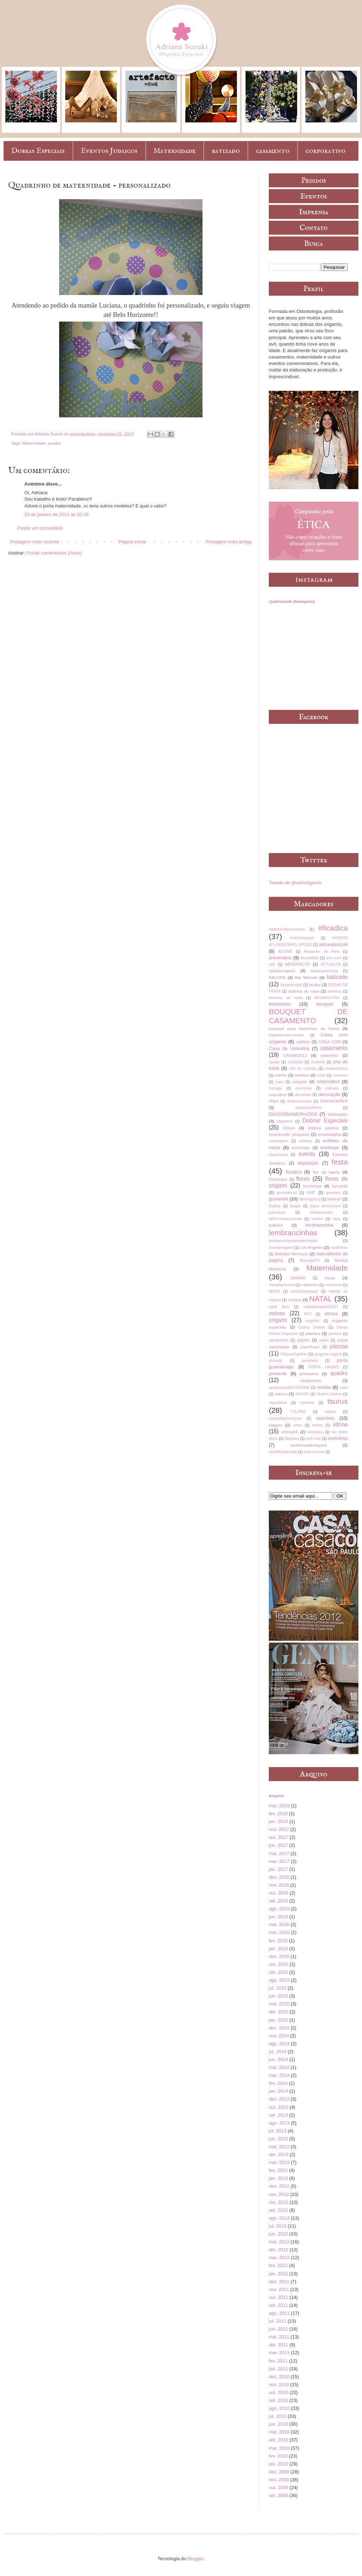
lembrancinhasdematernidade (293, 1241)
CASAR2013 (295, 1055)
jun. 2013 (278, 2138)
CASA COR (329, 1041)
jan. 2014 (278, 2091)
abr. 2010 (278, 2439)
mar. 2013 (279, 2162)
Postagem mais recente (34, 541)
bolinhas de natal (286, 998)
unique (330, 1412)
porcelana (309, 1361)
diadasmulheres (308, 1108)
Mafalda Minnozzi (291, 1253)
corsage (275, 1088)
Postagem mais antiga (228, 541)
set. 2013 (278, 2115)
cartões (303, 1041)
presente (278, 1373)
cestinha (318, 1062)
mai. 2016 (279, 1924)
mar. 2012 (279, 2257)
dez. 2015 (279, 1956)
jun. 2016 (278, 1916)
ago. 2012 (279, 2218)
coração (299, 1081)
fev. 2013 (278, 2170)
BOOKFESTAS (326, 998)
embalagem (278, 1141)
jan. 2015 (278, 2020)
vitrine (340, 1425)
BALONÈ (277, 977)
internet (334, 1198)
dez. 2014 (279, 2028)
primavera (309, 1373)
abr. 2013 (278, 2154)
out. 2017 (278, 1837)
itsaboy (275, 1206)
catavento (329, 1055)
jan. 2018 (278, 1821)
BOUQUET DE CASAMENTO (308, 1016)
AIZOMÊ (285, 952)
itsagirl (295, 1206)
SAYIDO (302, 1394)
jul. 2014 (277, 2051)
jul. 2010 (277, 2416)
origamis (313, 1321)
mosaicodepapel (304, 1291)
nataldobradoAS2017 (320, 1307)
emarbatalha (329, 1134)
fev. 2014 (278, 2083)
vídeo (297, 1425)
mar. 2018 (279, 1805)
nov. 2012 (279, 2194)
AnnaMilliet (310, 958)
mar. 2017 (279, 1861)
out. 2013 (278, 2107)
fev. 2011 (278, 2361)
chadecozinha (336, 1069)
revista (323, 1387)
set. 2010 (278, 2400)
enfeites (305, 1141)
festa (340, 1162)
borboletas (280, 1004)
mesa (330, 1277)
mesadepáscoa (281, 1285)
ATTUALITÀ (330, 964)
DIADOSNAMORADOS (293, 1114)
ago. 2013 (279, 2123)
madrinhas (339, 1248)
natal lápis (279, 1307)
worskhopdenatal (283, 1452)
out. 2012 (278, 2202)
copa (279, 1082)
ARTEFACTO (297, 964)
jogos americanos (325, 1206)
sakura (281, 1393)
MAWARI (297, 1278)
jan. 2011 (278, 2368)
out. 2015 (278, 1964)
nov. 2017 (279, 1829)
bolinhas (335, 991)
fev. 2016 (278, 1940)
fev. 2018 (278, 1813)
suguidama (278, 1403)
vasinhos (325, 1418)
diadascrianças (299, 1101)
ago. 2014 (279, 2043)
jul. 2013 (277, 2131)
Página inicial (132, 541)
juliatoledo (277, 1212)
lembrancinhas (293, 1232)
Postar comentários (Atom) (54, 553)
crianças (332, 1088)
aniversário (280, 957)
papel (323, 1340)
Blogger (195, 2558)
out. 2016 (278, 1893)
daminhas (303, 1095)
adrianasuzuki (333, 944)
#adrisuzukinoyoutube (287, 929)
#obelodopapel (302, 938)
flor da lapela (326, 1172)
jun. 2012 (278, 2234)
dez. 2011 (279, 2281)
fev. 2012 (278, 2265)
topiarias (307, 1403)
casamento (273, 151)
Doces (289, 1127)
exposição (308, 1163)
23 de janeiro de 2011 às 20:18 (56, 514)
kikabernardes (321, 1212)
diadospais (338, 1114)
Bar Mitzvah (306, 977)
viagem (275, 1425)
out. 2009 (278, 2487)
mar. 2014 (279, 2075)
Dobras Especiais (38, 151)
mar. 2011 (279, 2352)
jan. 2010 (278, 2464)
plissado (275, 1361)
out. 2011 (278, 2297)
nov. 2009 (279, 2479)
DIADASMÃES (334, 1101)
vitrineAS (289, 1431)
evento (307, 1154)
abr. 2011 (278, 2344)
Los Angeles (311, 1247)
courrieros (303, 1088)
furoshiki (340, 1186)
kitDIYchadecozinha (285, 1219)
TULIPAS (298, 1412)
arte (272, 964)
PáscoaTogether (293, 1354)
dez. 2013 (279, 2099)
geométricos (287, 1193)
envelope (329, 1147)
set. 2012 (278, 2210)
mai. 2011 (279, 2337)
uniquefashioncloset (285, 1418)
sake (344, 1388)
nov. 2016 (279, 1885)
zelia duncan (314, 1452)
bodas (314, 984)
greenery (333, 1193)
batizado (226, 151)
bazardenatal (291, 985)
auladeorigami (282, 970)
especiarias (278, 1155)
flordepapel (278, 1179)
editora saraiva (323, 1127)
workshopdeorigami (308, 1445)
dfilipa (273, 1101)
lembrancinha (319, 1225)
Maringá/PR (309, 1261)
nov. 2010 (279, 2384)
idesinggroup (310, 1199)
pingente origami (328, 1354)
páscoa (339, 1346)
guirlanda (278, 1199)
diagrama (284, 1121)
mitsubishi (333, 1285)
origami (278, 1320)
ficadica (293, 1172)
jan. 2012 (278, 2273)
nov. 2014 (279, 2035)
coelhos (302, 1075)
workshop (338, 1438)
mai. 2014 (279, 2067)
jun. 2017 (278, 1845)
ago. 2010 (279, 2408)
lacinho (317, 1219)
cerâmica (295, 1062)
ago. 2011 (279, 2313)
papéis (303, 1340)
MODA (274, 1291)
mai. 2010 (279, 2432)
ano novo (334, 958)
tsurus (337, 1401)
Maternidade (174, 151)
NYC (308, 1314)
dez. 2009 (279, 2471)
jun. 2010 (278, 2424)
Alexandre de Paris (322, 952)
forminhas (312, 1186)
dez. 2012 (279, 2186)
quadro (54, 443)
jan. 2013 (278, 2178)
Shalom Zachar (329, 1394)
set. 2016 (278, 1900)
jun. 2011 (278, 2329)
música (294, 1299)
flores (303, 1179)
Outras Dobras (312, 1327)
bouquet (324, 1004)
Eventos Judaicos (109, 151)
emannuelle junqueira (289, 1134)
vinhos (317, 1425)
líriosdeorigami (281, 1248)
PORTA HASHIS (324, 1367)
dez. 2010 (279, 2376)
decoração (329, 1094)
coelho (281, 1075)
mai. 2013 (279, 2146)
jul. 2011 (277, 2321)
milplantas (309, 1285)
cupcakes (277, 1094)
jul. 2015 (277, 1988)
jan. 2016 (278, 1948)
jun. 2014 (278, 2059)
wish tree (313, 1439)
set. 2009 (278, 2495)
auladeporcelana (324, 971)
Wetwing (292, 1439)
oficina (331, 1313)
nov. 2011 (279, 2289)
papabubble (278, 1340)
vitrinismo (315, 1432)
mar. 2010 (279, 2448)
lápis (336, 1219)
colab (321, 1075)
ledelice (276, 1225)
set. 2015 (278, 1972)
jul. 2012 (277, 2226)
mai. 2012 (279, 2241)
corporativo (325, 151)
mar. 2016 (279, 1932)
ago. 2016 (279, 1908)
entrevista (300, 1147)
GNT (310, 1192)
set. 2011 (278, 2305)
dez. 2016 (279, 1877)
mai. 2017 (279, 1853)
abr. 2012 (278, 2249)
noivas (277, 1313)
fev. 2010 (278, 2456)
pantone (335, 1334)
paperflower (310, 1347)
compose (340, 1075)
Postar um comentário (40, 528)
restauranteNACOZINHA (289, 1388)
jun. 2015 (278, 1996)
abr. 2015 (278, 2011)
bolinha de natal (304, 991)
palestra (312, 1333)
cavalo (274, 1062)
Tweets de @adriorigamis (295, 882)
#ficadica (333, 928)
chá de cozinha (302, 1069)
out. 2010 (278, 2392)
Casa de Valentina (289, 1048)
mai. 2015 (279, 2003)
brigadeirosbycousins (286, 1035)
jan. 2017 (278, 1869)
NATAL (320, 1298)
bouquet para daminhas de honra (304, 1028)
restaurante (310, 1380)
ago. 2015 (279, 1980)
